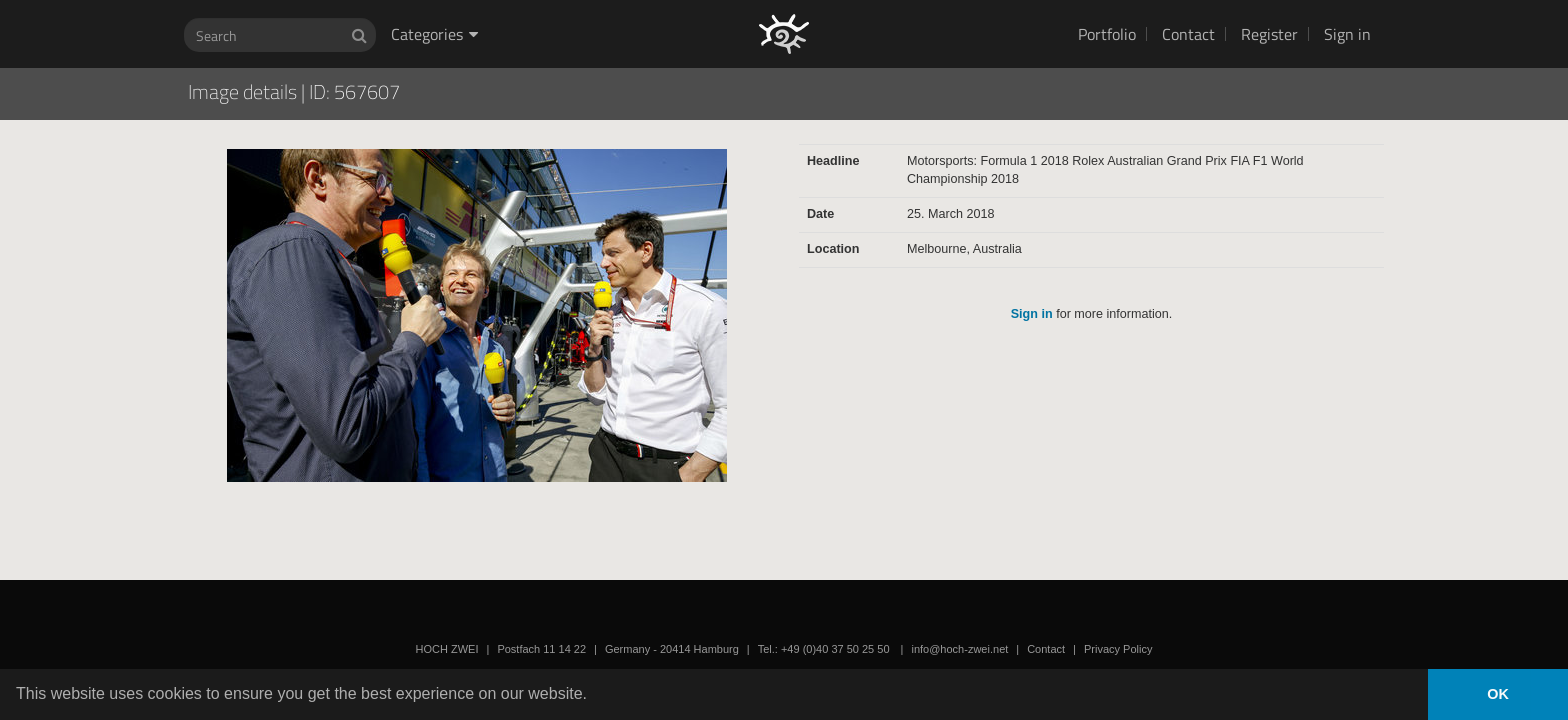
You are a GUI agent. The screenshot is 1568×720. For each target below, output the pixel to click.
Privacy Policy (1118, 649)
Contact (1188, 34)
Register (1269, 34)
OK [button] (1498, 694)
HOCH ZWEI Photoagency (751, 0)
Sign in (1347, 34)
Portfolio (1107, 34)
